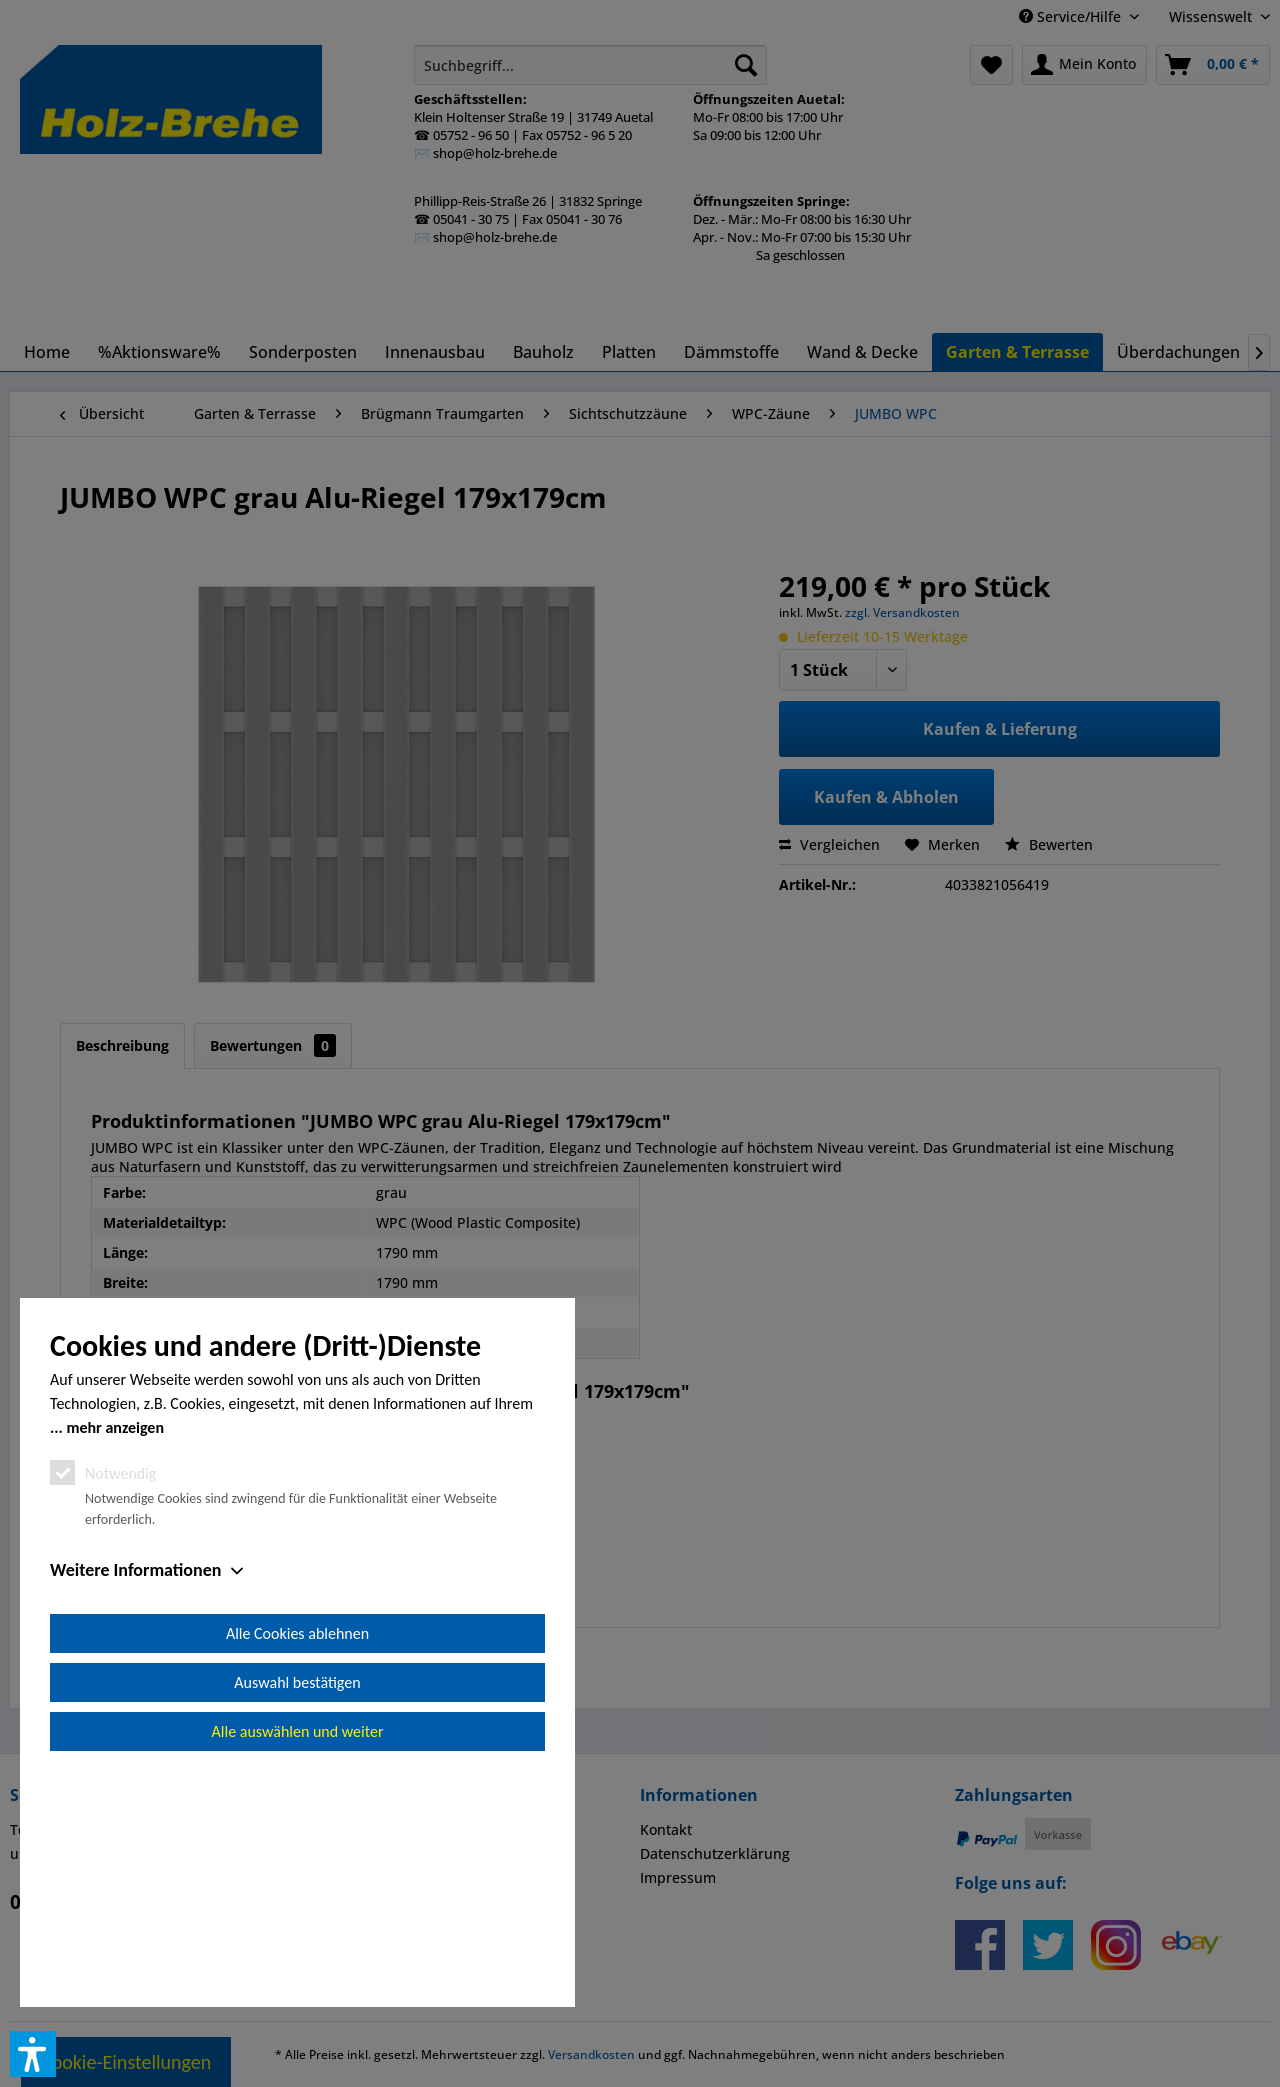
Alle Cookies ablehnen (297, 1859)
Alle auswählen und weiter (298, 1957)
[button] (33, 2054)
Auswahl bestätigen (297, 1908)
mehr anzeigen (115, 1653)
